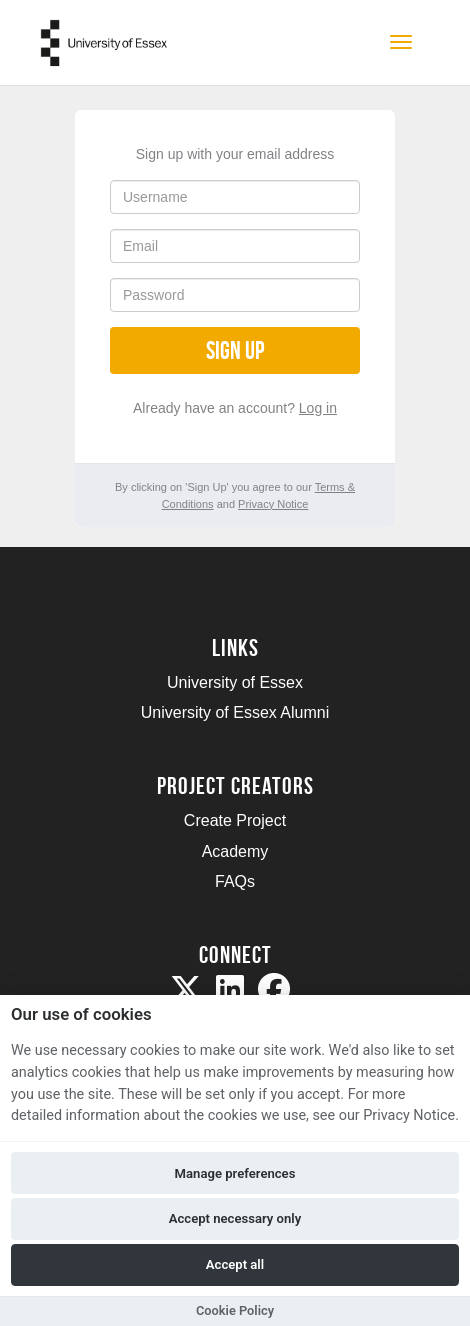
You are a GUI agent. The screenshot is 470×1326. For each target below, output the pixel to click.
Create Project (235, 820)
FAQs (235, 881)
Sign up (235, 350)
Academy (235, 851)
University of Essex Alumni (235, 712)
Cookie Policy (235, 1310)
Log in (318, 408)
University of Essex (235, 682)
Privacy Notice (273, 504)
